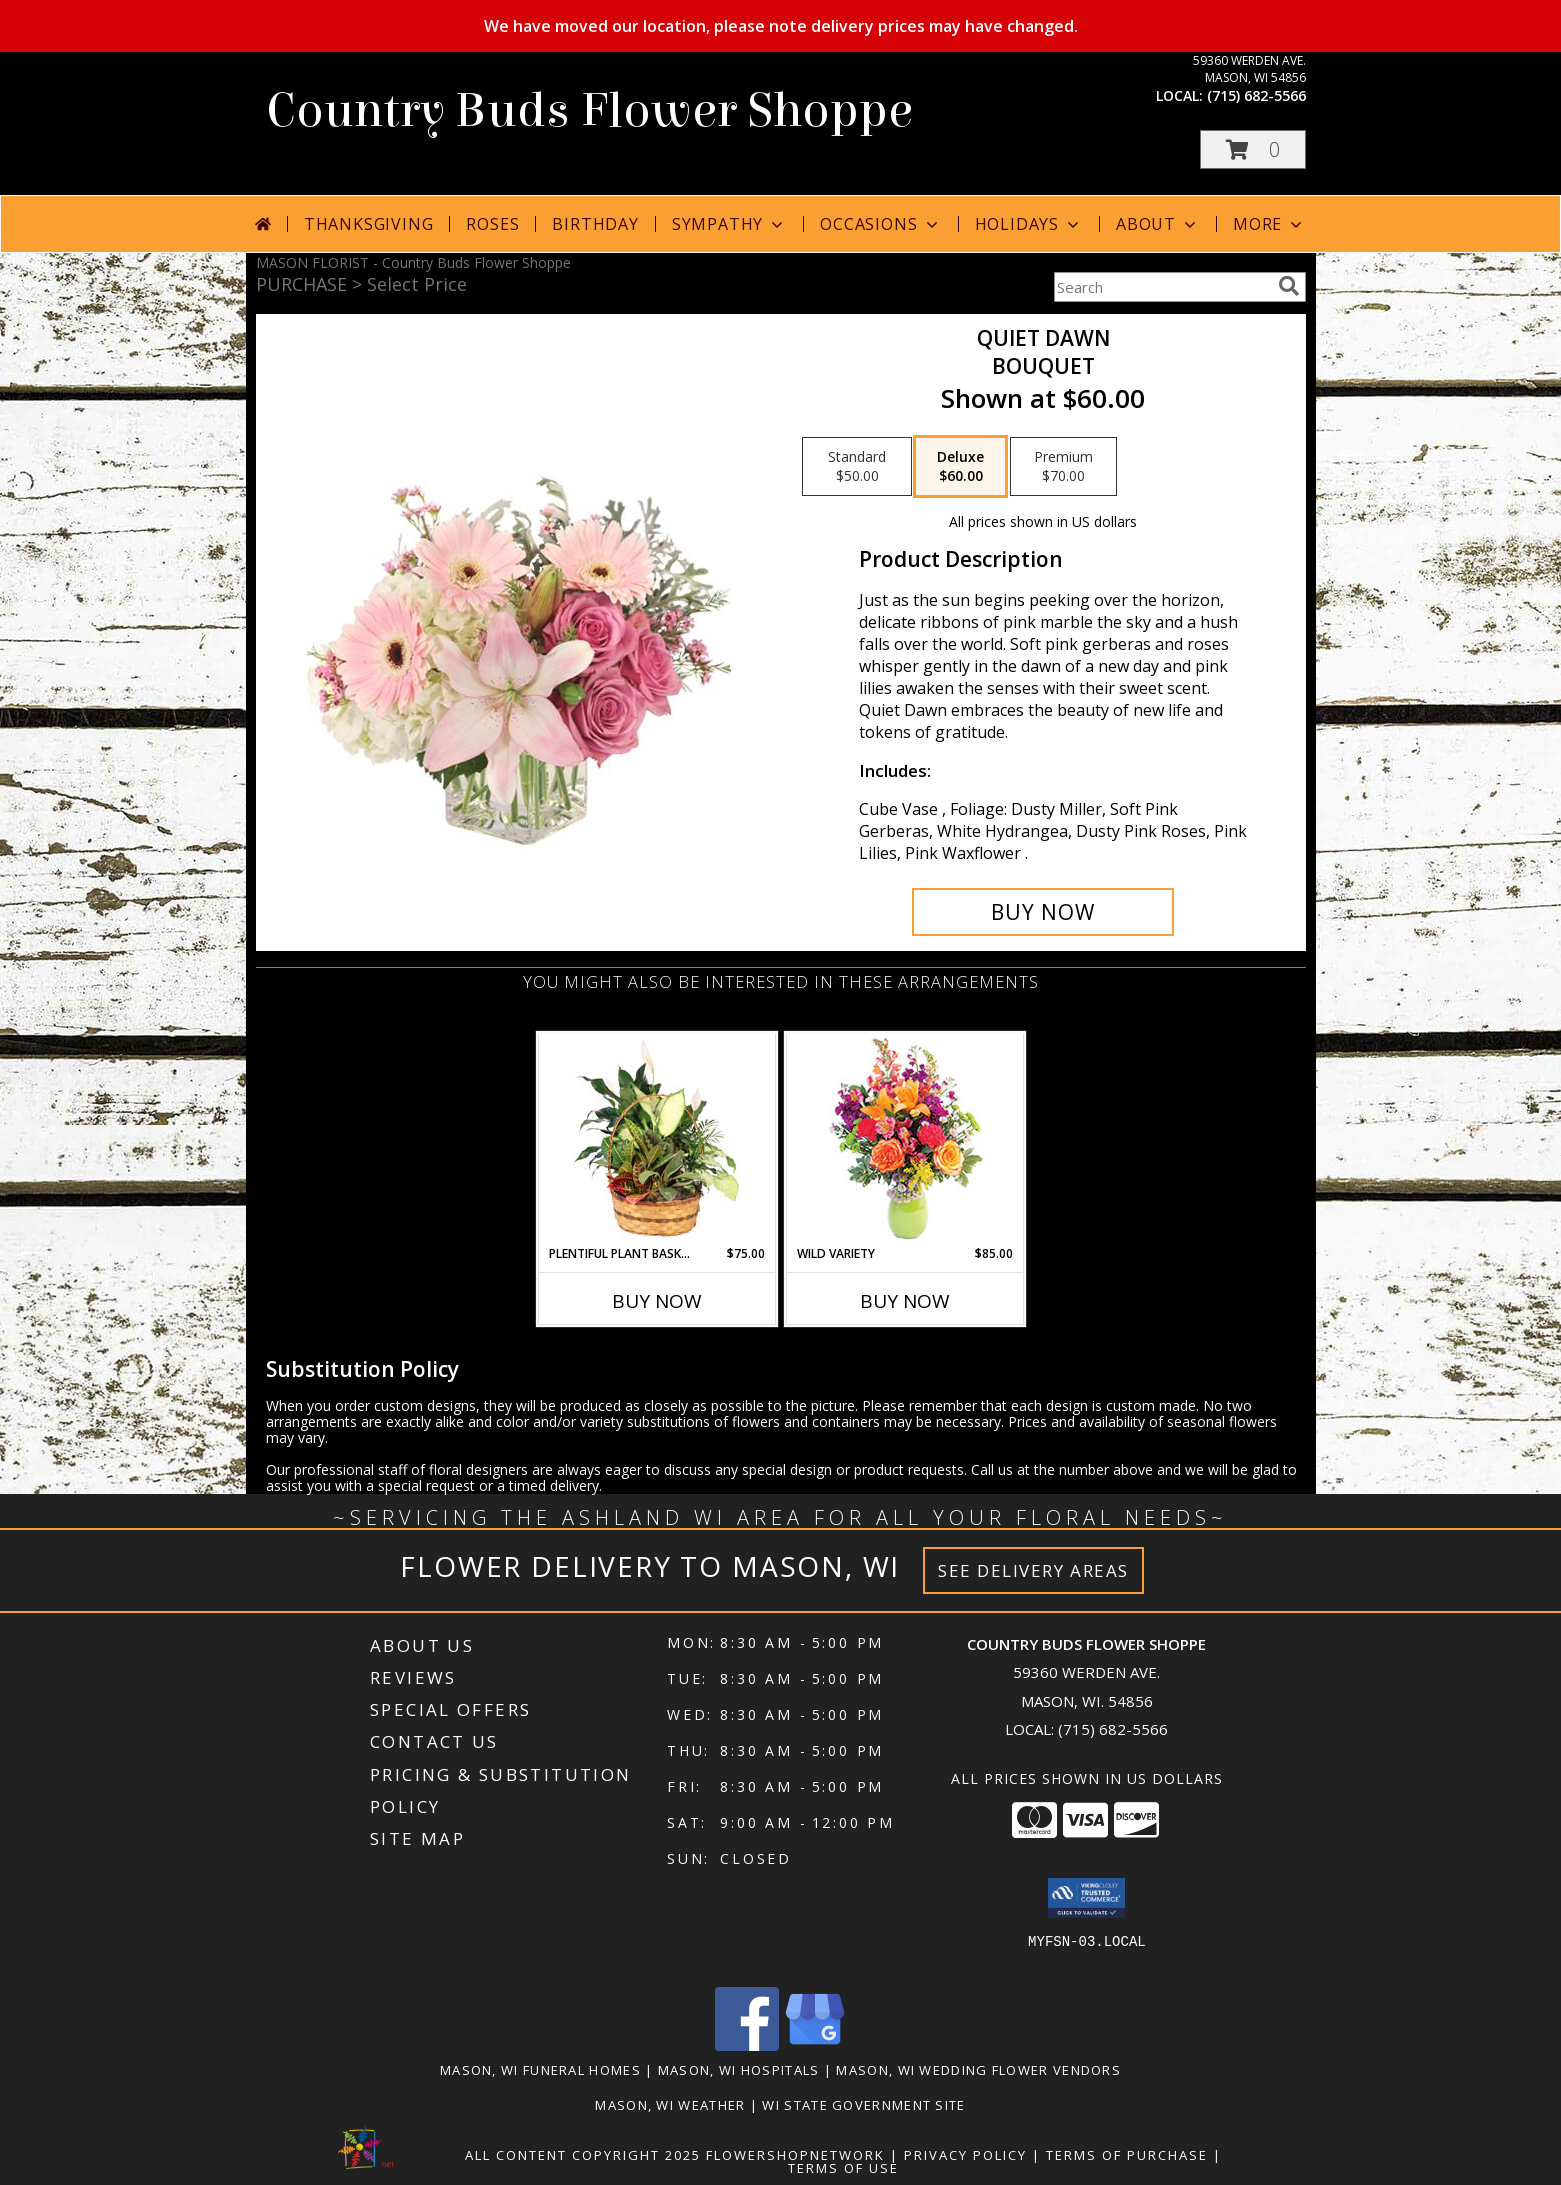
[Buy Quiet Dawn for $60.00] (1043, 912)
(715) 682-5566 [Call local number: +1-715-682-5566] (1256, 95)
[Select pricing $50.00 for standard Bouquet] (857, 467)
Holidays (1029, 224)
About (1158, 224)
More (1269, 224)
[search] (1289, 286)
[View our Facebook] (747, 2045)
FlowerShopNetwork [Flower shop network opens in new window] (795, 2155)
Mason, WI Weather (670, 2105)
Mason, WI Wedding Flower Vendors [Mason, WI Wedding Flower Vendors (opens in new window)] (978, 2070)
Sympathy (729, 224)
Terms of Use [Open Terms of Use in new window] (843, 2168)
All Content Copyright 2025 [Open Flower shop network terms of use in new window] (583, 2155)
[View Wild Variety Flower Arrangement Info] (904, 1139)
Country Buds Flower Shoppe (589, 111)
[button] (1253, 149)
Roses (492, 224)
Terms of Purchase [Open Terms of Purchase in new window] (1127, 2155)
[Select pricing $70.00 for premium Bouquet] (1063, 467)
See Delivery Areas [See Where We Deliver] (1033, 1570)
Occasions (880, 224)
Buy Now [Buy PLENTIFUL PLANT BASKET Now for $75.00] (657, 1301)
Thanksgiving (369, 224)
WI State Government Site (863, 2105)
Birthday (595, 224)
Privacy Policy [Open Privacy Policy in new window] (965, 2155)
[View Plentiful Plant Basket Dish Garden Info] (656, 1139)
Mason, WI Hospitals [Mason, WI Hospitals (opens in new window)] (739, 2070)
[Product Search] (1162, 287)
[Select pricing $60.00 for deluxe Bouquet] (960, 467)
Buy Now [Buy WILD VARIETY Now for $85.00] (905, 1301)
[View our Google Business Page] (815, 2045)
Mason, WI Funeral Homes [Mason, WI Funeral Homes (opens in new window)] (540, 2070)
